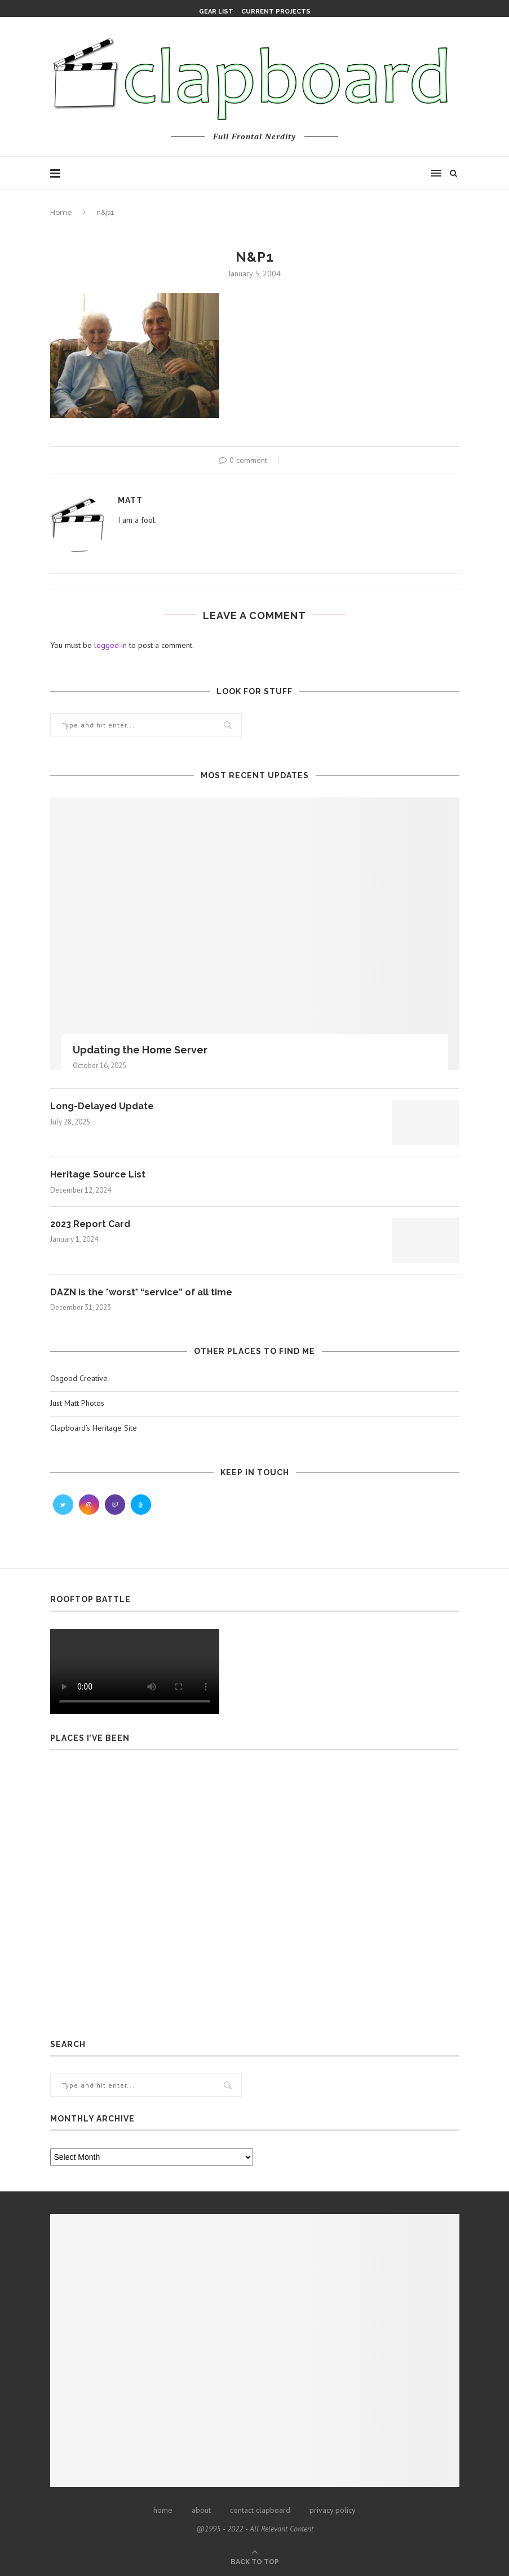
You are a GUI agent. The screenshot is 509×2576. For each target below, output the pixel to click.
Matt (130, 500)
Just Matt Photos (77, 1403)
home (162, 2510)
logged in (110, 645)
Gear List (216, 11)
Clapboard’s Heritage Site (93, 1428)
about (201, 2510)
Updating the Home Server (140, 1050)
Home (61, 212)
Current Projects (276, 11)
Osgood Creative (79, 1378)
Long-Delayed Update (102, 1106)
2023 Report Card (90, 1224)
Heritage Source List (97, 1174)
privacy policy (332, 2510)
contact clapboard (260, 2510)
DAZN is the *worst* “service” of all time (141, 1292)
